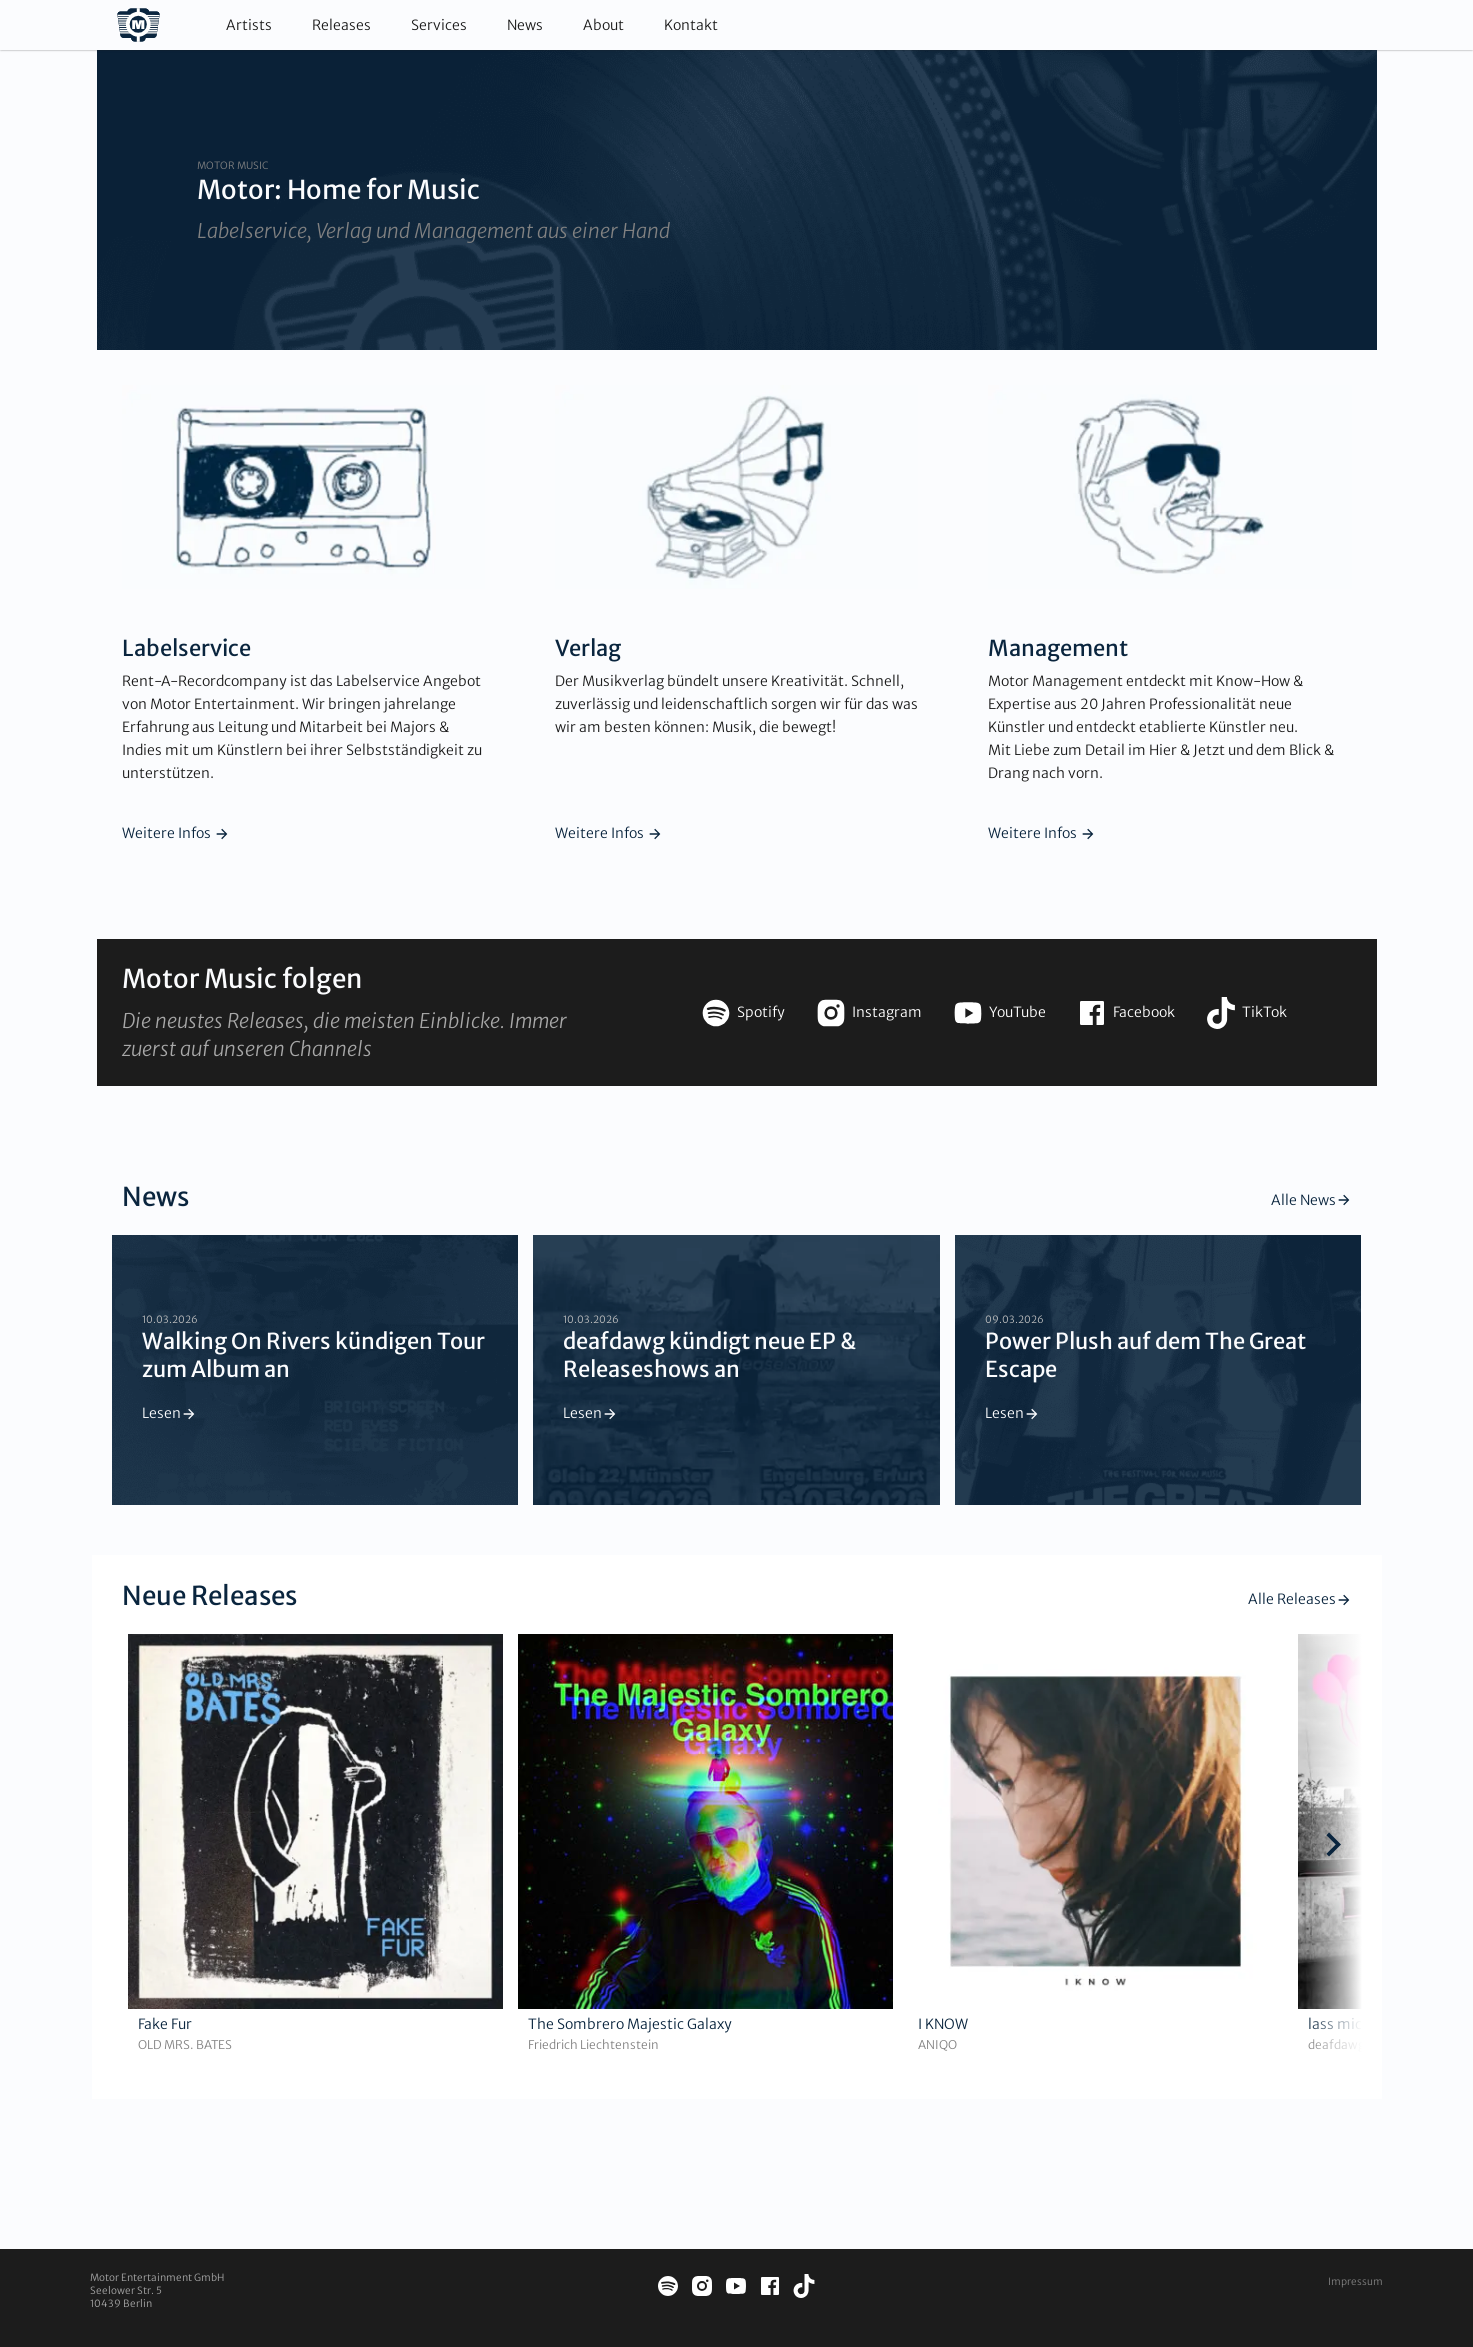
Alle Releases (1300, 1599)
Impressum (1355, 2281)
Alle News (1311, 1200)
